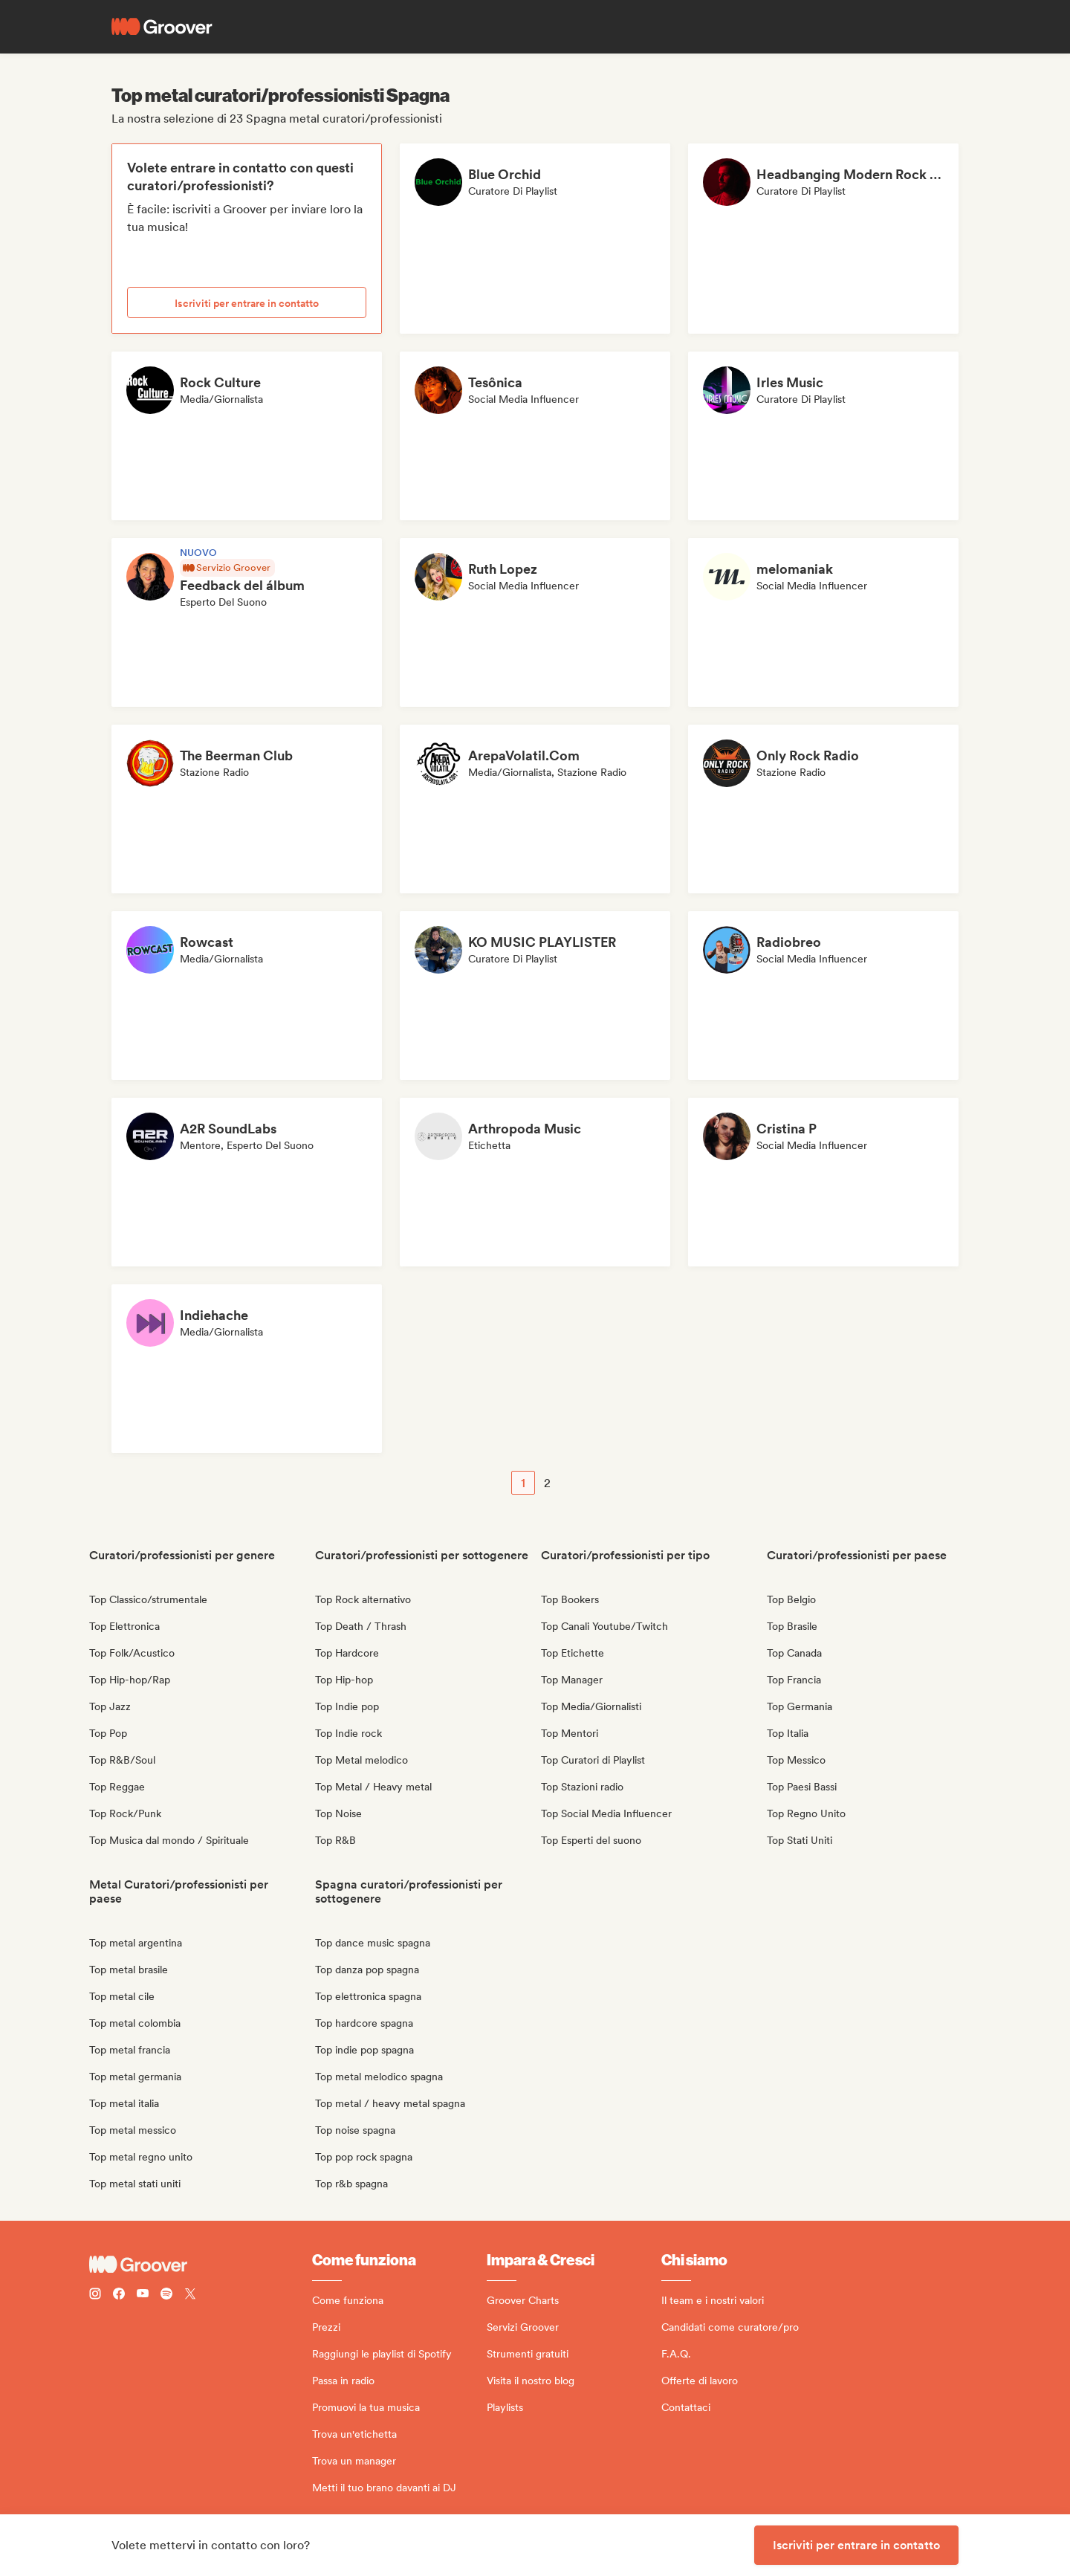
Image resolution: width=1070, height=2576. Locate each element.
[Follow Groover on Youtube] (143, 2295)
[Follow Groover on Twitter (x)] (190, 2295)
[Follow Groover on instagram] (95, 2295)
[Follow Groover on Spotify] (166, 2295)
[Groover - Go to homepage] (200, 2264)
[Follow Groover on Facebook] (119, 2295)
